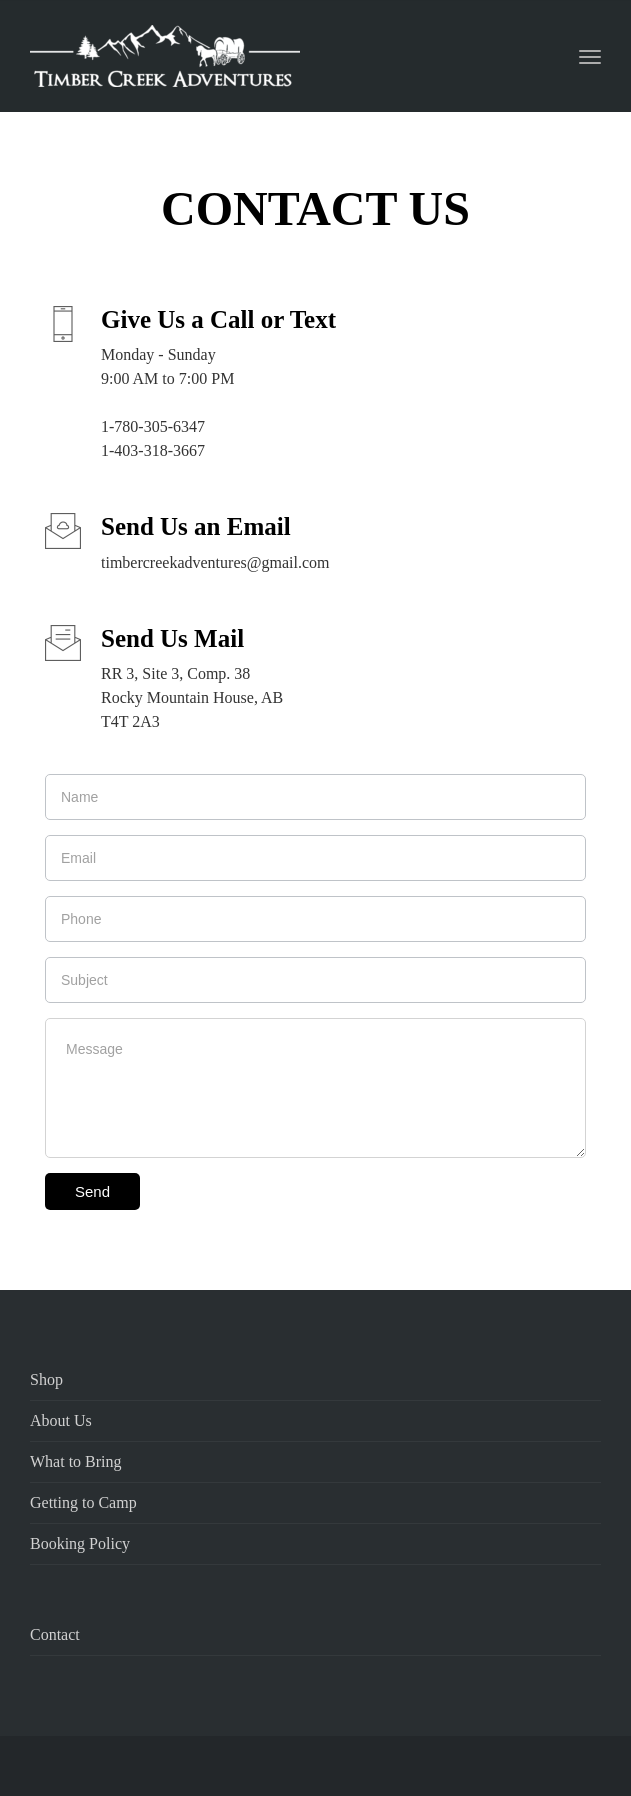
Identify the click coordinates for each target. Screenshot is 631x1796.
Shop (46, 1379)
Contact (55, 1634)
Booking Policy (80, 1543)
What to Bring (76, 1461)
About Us (61, 1420)
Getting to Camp (83, 1502)
